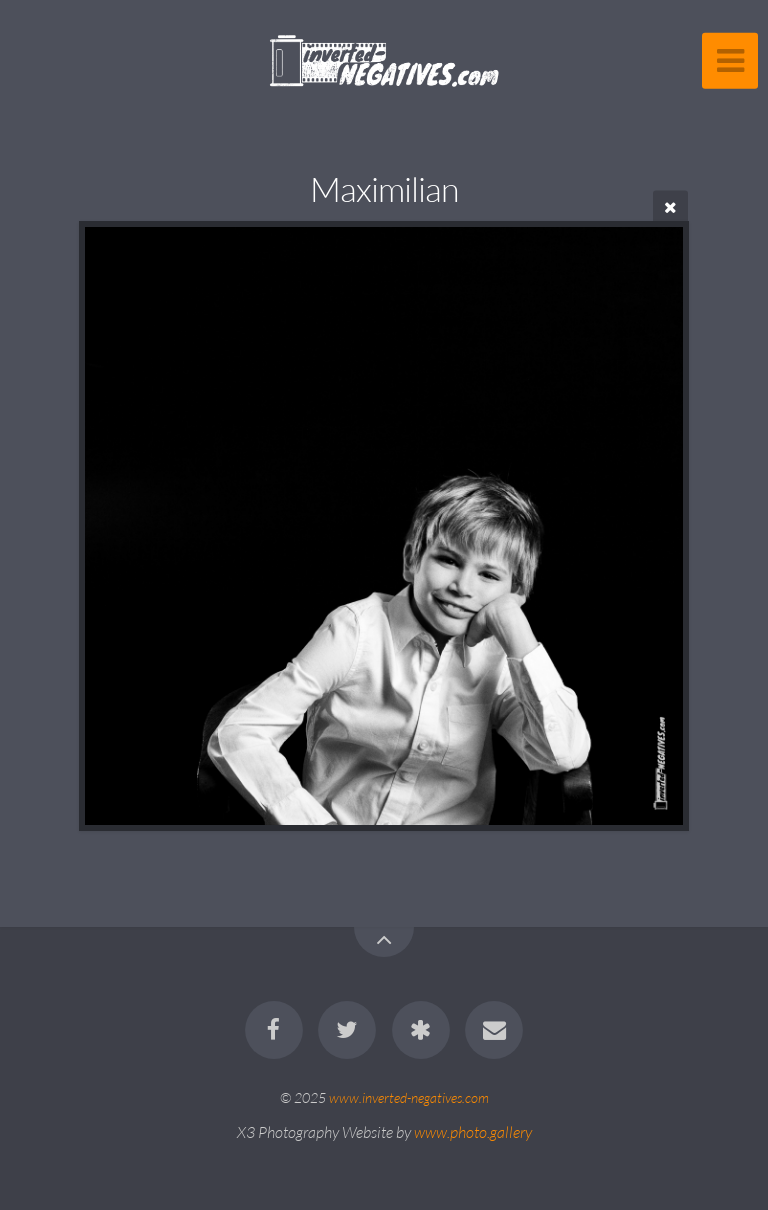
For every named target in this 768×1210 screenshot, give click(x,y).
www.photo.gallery (473, 1132)
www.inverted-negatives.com (409, 1097)
